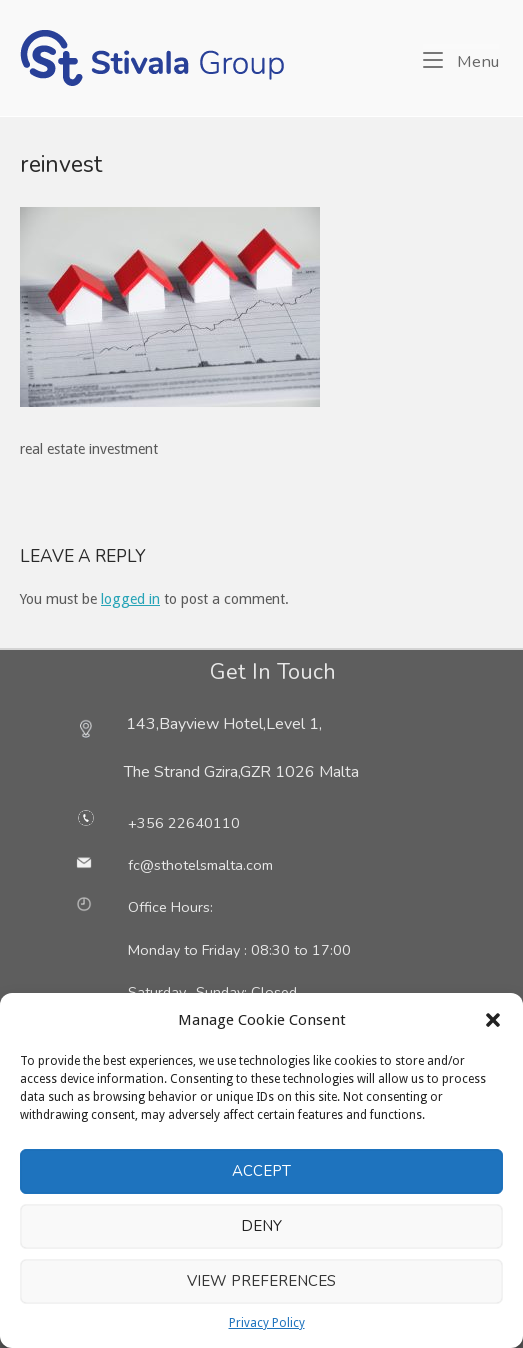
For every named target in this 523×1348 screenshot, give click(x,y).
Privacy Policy (267, 1323)
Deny (261, 1226)
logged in (130, 599)
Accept (261, 1171)
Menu (461, 60)
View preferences (261, 1281)
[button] (493, 1020)
